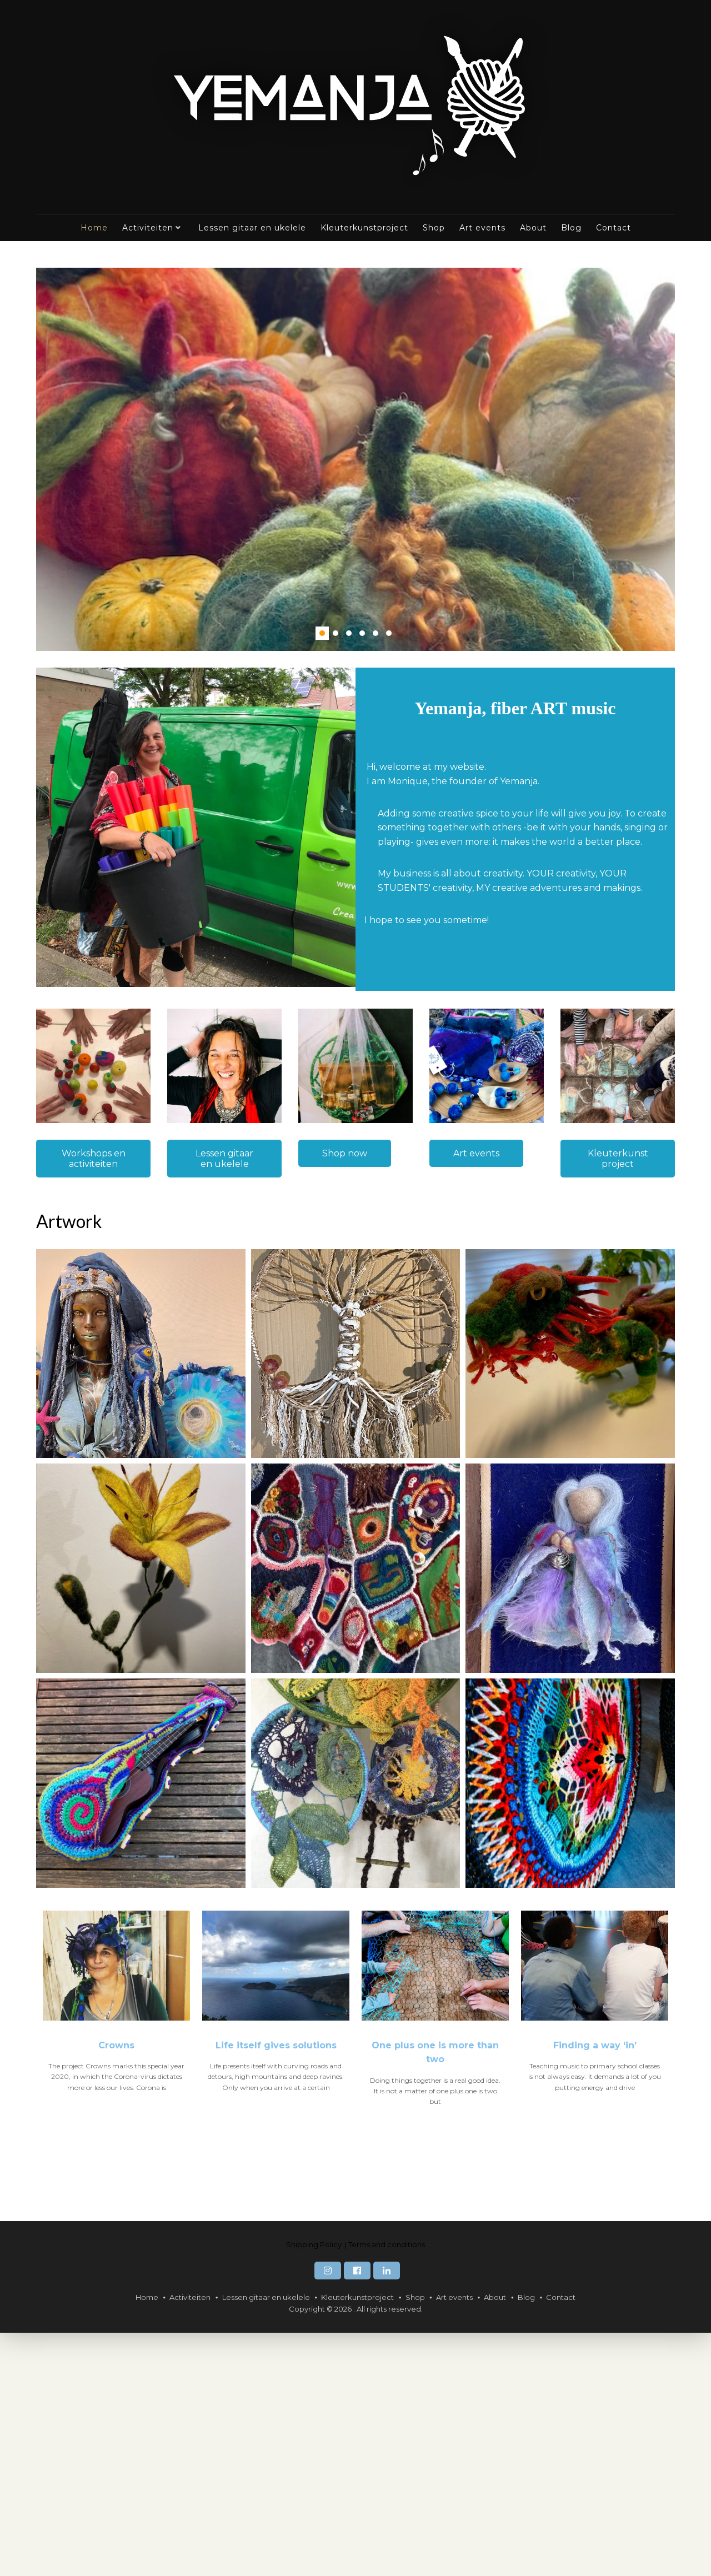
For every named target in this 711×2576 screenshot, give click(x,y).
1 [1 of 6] (322, 633)
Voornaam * (77, 1255)
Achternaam (77, 1292)
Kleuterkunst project (618, 1158)
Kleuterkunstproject (364, 228)
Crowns (116, 2288)
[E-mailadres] (128, 1235)
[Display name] (128, 1346)
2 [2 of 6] (335, 633)
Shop (434, 228)
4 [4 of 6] (362, 633)
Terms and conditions (386, 2487)
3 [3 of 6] (349, 633)
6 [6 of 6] (389, 633)
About (533, 228)
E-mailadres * (80, 1219)
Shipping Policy (314, 2487)
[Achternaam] (128, 1309)
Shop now (344, 1153)
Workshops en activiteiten (94, 1158)
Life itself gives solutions (276, 2288)
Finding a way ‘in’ (595, 2288)
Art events (482, 228)
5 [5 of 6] (375, 633)
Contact (613, 228)
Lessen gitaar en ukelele (252, 228)
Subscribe (128, 1375)
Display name (80, 1329)
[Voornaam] (128, 1272)
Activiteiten (147, 228)
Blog (571, 228)
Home (94, 228)
